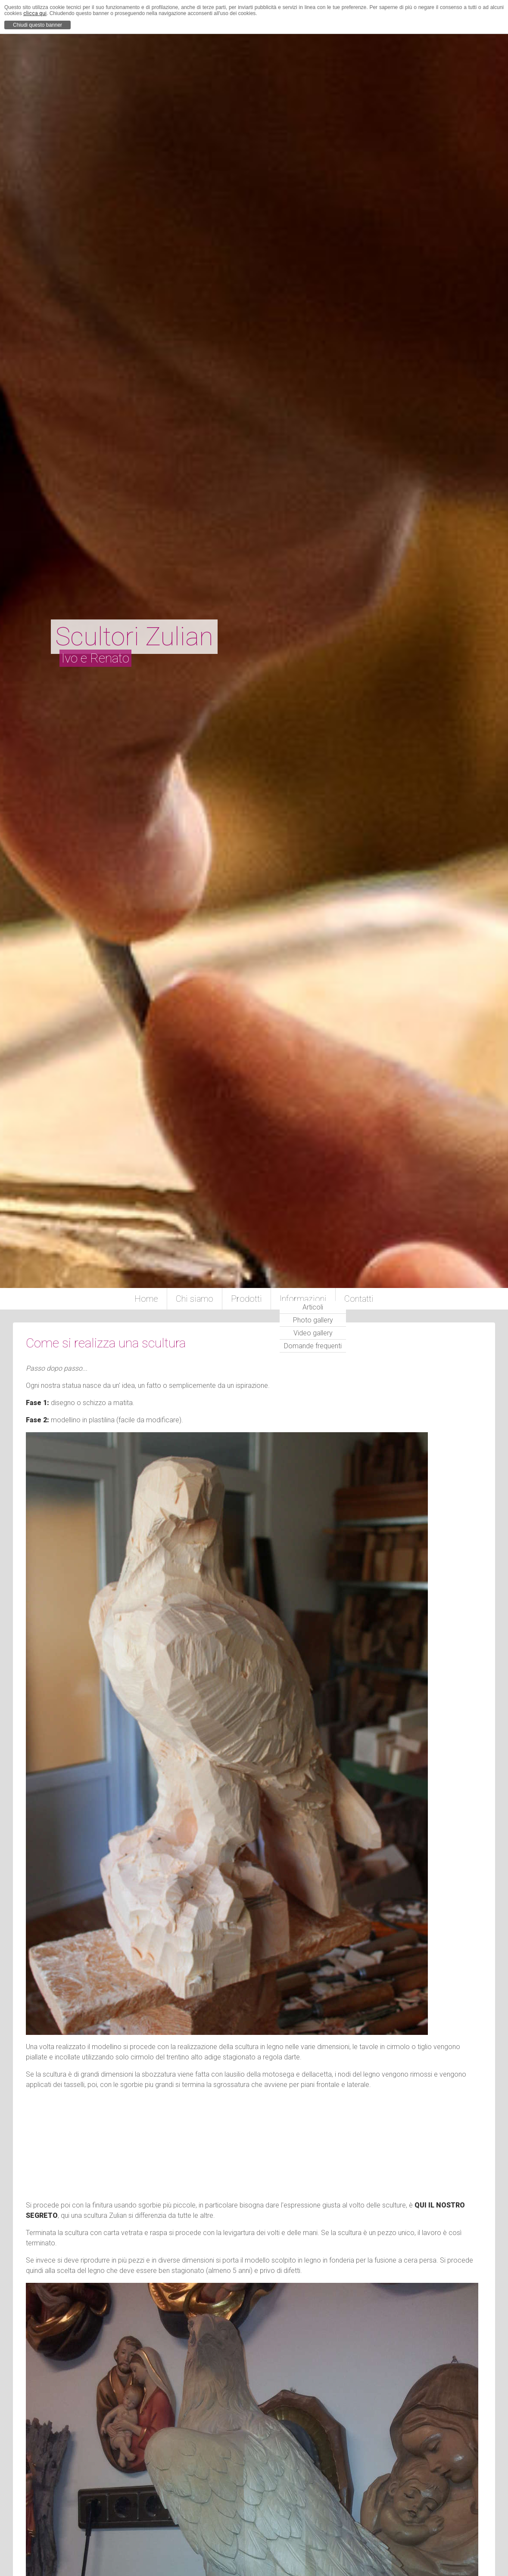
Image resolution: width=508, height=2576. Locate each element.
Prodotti (246, 1299)
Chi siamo (194, 1299)
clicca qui (35, 13)
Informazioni (303, 1299)
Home (146, 1299)
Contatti (359, 1299)
